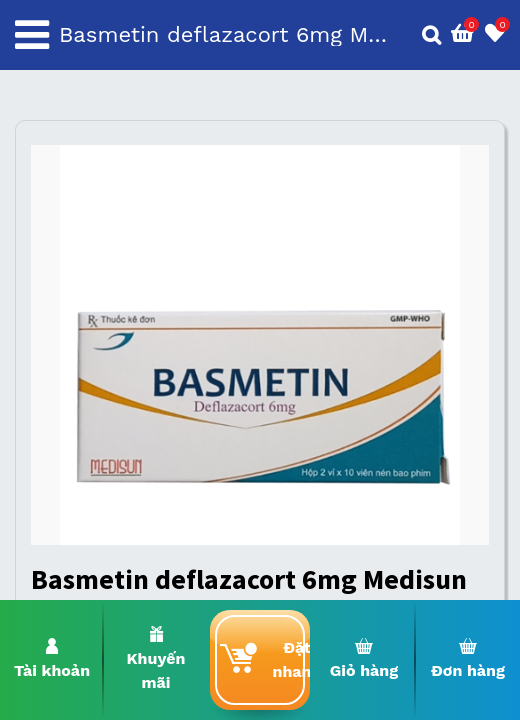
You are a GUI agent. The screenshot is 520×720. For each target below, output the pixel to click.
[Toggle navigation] (32, 35)
